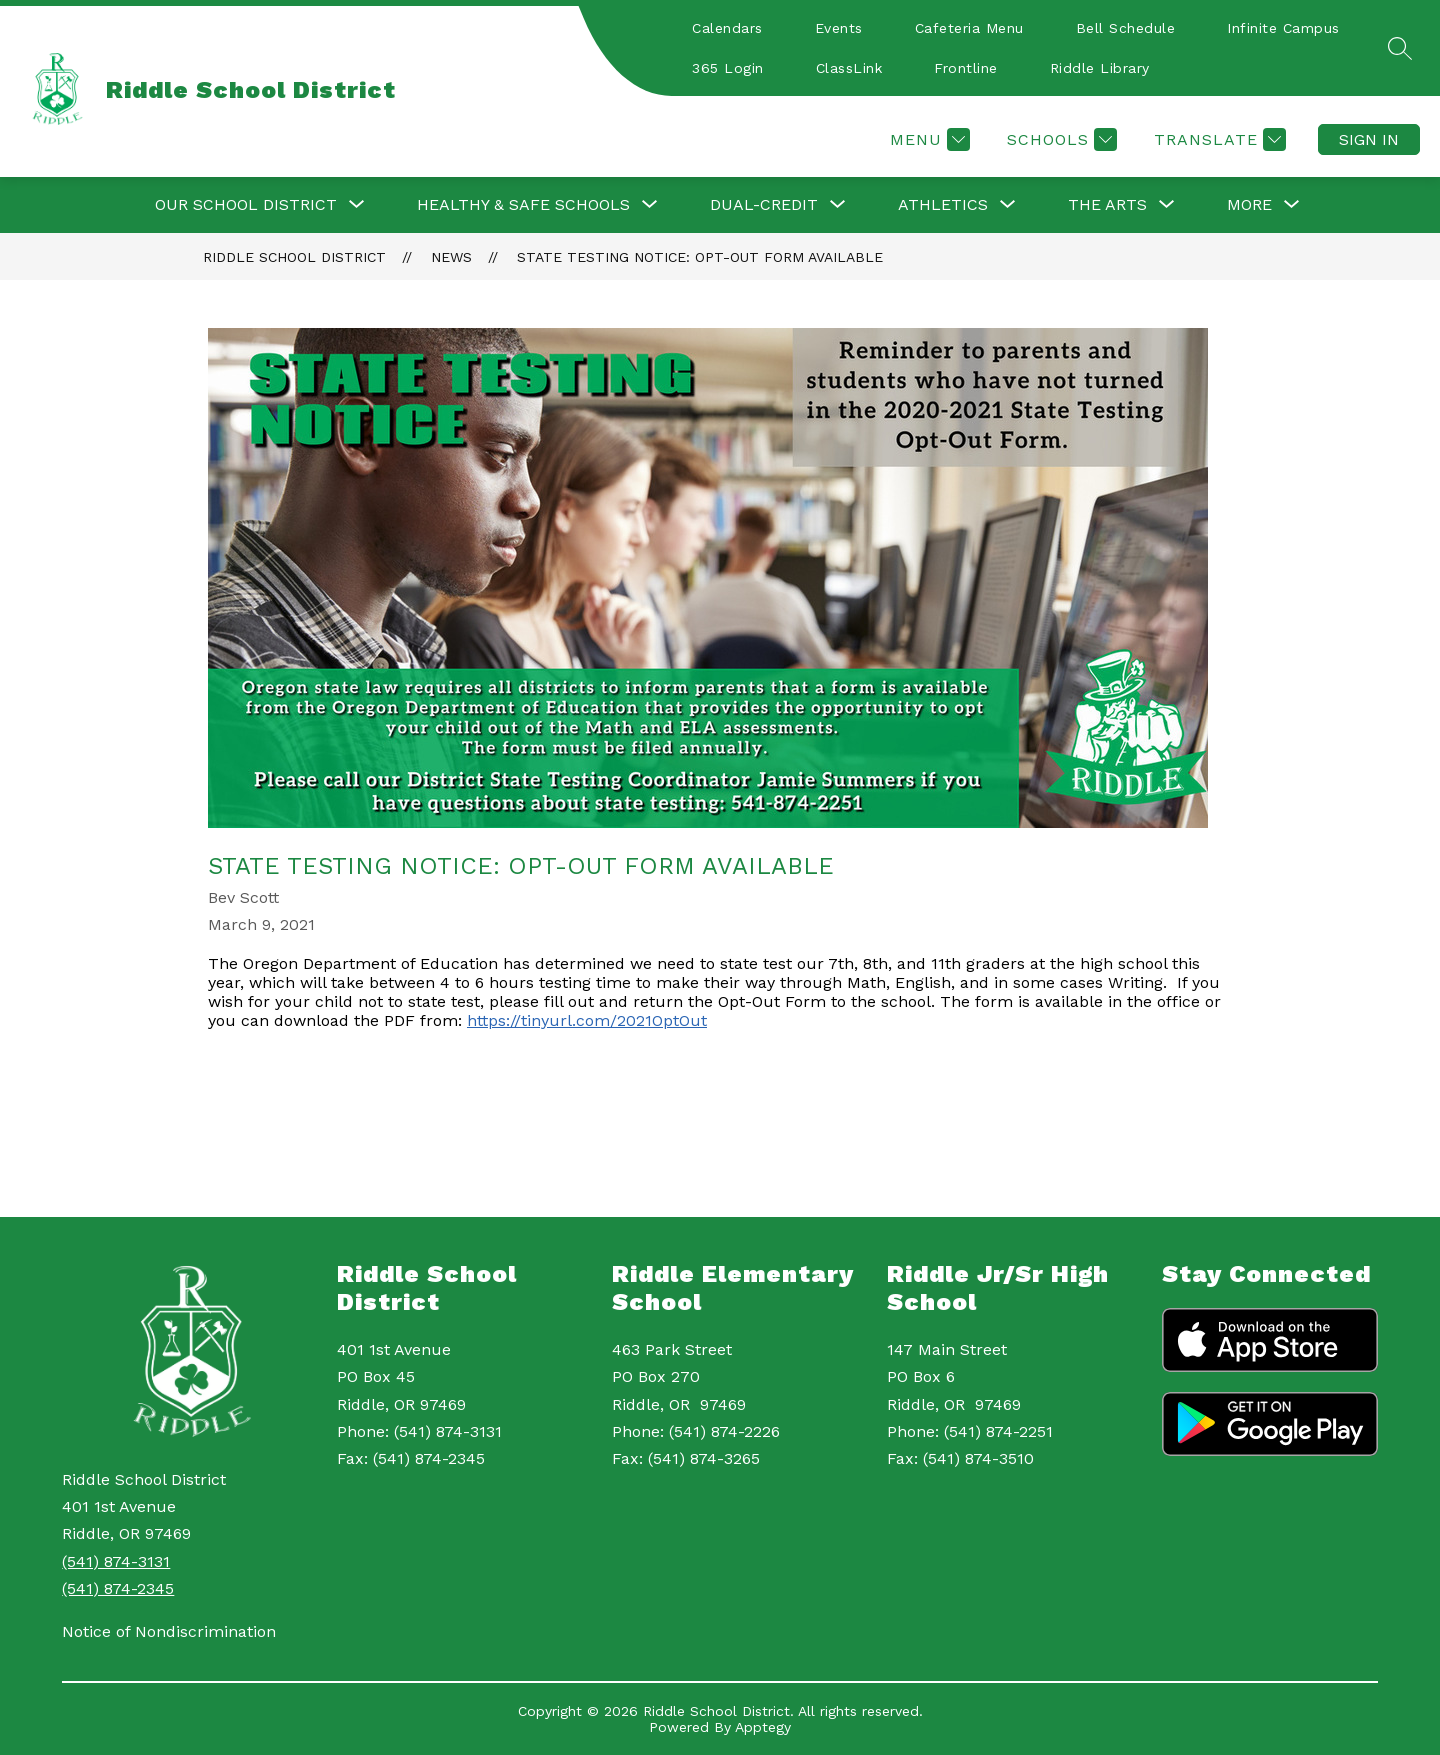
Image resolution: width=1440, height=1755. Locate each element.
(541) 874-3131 (116, 1561)
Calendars (727, 28)
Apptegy (763, 1727)
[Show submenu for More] (1249, 205)
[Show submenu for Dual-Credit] (764, 205)
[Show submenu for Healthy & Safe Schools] (523, 205)
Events (839, 28)
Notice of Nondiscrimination (169, 1631)
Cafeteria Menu (969, 28)
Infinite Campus (1283, 28)
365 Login (728, 68)
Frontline (966, 68)
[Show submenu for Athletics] (943, 205)
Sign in (1369, 139)
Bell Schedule (1126, 28)
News (451, 257)
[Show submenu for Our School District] (246, 205)
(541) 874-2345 (118, 1588)
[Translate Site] (1217, 139)
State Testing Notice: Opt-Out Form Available (700, 257)
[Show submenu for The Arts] (1107, 205)
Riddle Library (1100, 68)
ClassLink (849, 68)
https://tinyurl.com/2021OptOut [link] (587, 1020)
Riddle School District (294, 257)
